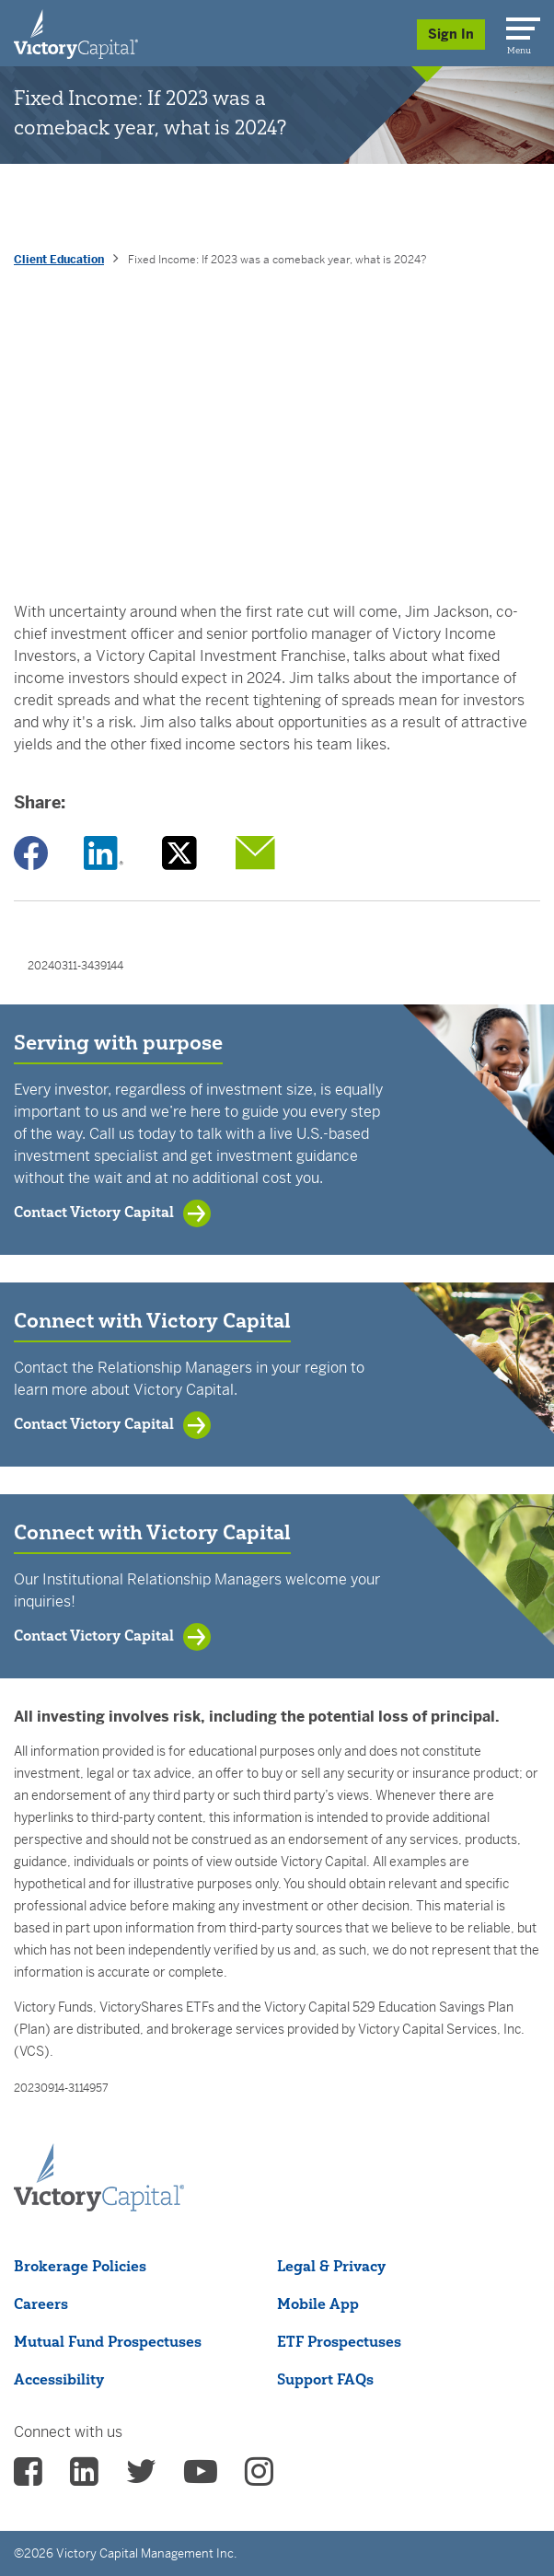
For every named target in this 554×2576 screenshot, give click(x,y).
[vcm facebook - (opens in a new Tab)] (28, 2477)
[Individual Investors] (76, 33)
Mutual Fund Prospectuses (108, 2341)
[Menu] (520, 25)
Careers (41, 2303)
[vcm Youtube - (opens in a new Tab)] (200, 2477)
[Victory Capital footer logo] (99, 2206)
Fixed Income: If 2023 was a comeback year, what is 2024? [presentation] (277, 259)
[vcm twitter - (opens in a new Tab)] (141, 2477)
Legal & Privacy (331, 2266)
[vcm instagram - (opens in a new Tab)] (259, 2477)
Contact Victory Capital (94, 1211)
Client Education (59, 259)
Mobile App (318, 2303)
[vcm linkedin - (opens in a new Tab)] (84, 2477)
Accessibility (59, 2379)
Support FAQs (325, 2379)
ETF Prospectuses (339, 2341)
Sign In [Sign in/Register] (451, 34)
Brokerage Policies (80, 2266)
